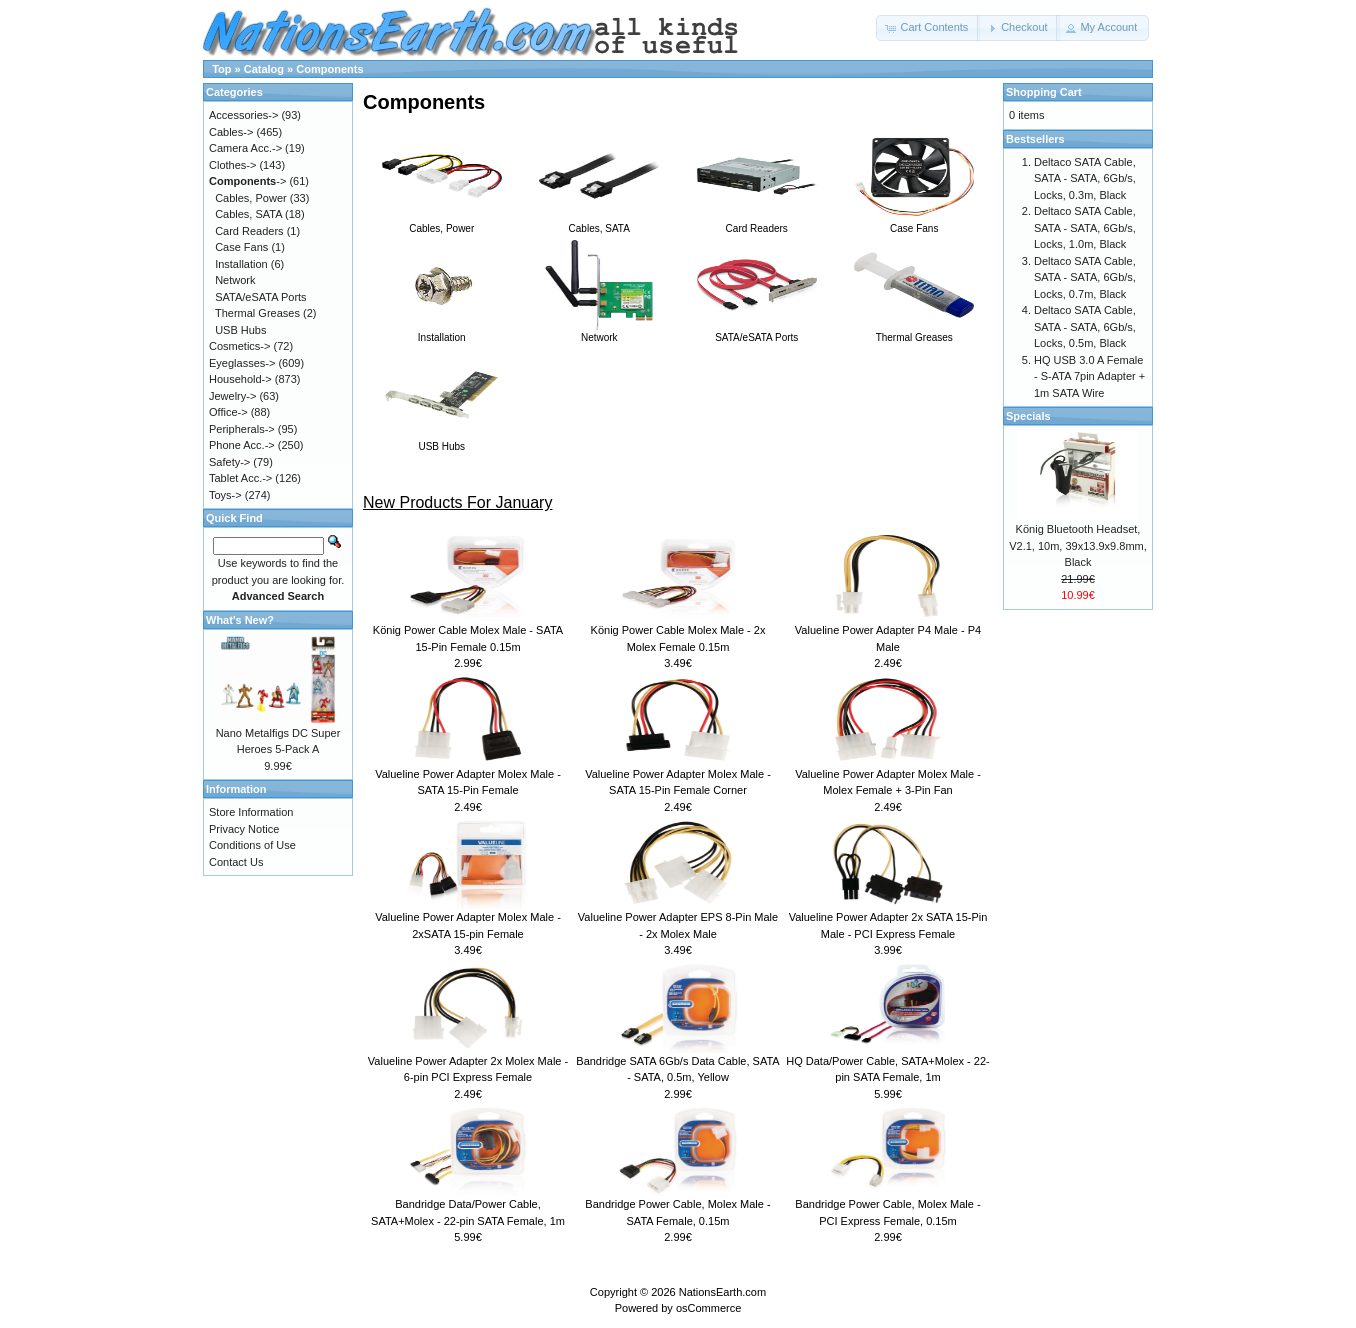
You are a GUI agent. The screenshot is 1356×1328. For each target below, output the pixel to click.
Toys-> (225, 495)
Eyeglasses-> (242, 363)
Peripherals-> (242, 429)
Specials (1028, 416)
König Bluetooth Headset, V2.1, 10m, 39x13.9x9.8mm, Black (1078, 545)
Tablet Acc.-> (240, 478)
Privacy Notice (244, 829)
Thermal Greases (914, 332)
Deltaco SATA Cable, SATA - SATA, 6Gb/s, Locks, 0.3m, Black (1085, 178)
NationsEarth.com (722, 1292)
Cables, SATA (599, 223)
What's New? (240, 620)
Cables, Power (442, 223)
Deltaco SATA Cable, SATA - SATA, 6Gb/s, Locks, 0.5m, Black (1085, 326)
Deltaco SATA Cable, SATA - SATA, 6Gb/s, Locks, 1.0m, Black (1085, 227)
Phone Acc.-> (242, 445)
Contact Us (236, 862)
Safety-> (229, 462)
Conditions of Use (252, 845)
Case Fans (914, 223)
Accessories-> (243, 115)
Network (599, 332)
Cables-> (231, 132)
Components (329, 69)
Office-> (228, 412)
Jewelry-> (232, 396)
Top (221, 69)
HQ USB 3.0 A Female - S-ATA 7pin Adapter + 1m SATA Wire (1089, 376)
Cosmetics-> (239, 346)
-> (247, 181)
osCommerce (708, 1308)
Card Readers (757, 223)
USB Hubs (442, 441)
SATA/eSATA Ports (757, 332)
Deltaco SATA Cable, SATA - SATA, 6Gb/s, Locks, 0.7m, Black (1085, 277)
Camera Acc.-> (245, 148)
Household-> (240, 379)
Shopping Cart (1044, 92)
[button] (928, 28)
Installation (442, 332)
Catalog (264, 69)
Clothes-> (232, 165)
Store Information (251, 812)
